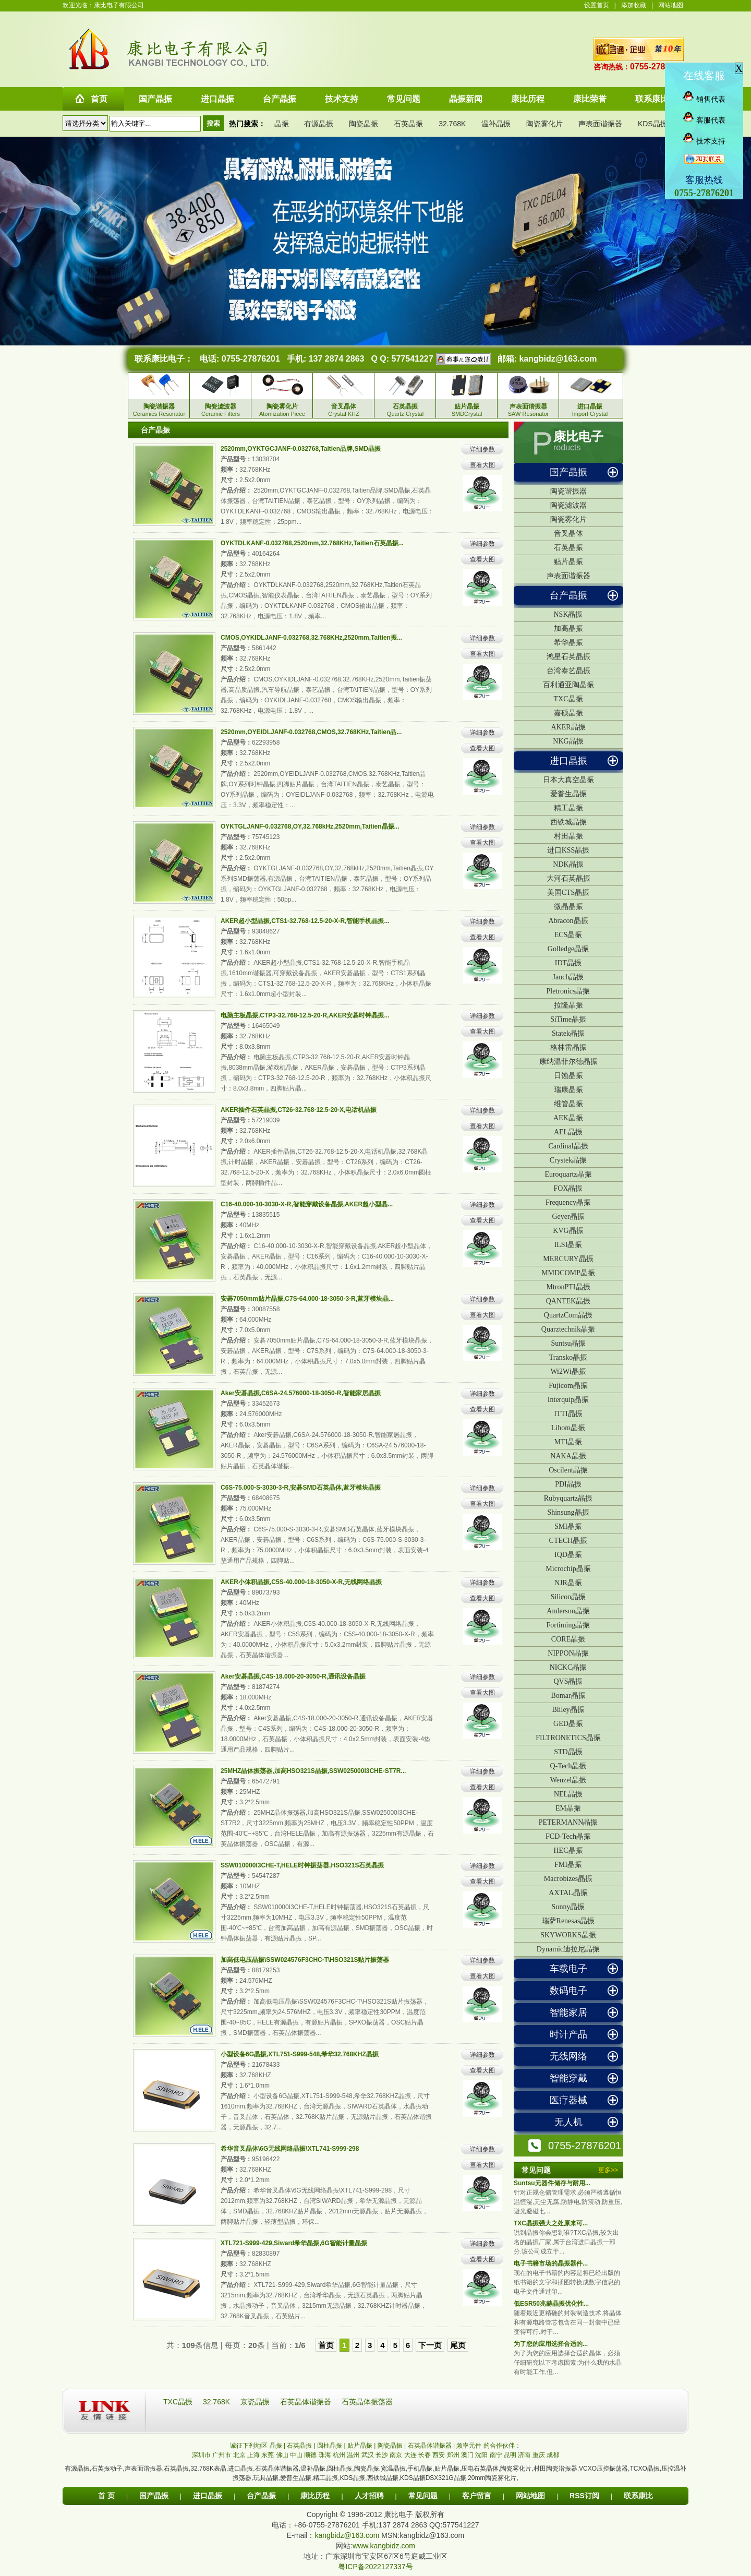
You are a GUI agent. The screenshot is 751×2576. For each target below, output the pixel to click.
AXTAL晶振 (568, 1893)
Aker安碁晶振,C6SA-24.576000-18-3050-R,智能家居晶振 (301, 1393)
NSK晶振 (568, 614)
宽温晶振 (393, 2468)
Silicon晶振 (568, 1597)
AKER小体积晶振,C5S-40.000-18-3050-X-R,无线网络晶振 (301, 1582)
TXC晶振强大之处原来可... (551, 2223)
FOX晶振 (568, 1188)
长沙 (382, 2455)
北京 (239, 2455)
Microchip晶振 (568, 1569)
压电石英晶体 (480, 2468)
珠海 (325, 2455)
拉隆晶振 (568, 1005)
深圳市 (201, 2455)
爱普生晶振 (568, 794)
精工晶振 (568, 808)
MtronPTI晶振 (568, 1287)
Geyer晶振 (568, 1216)
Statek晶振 (568, 1033)
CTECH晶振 (568, 1540)
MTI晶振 (568, 1442)
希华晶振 (568, 642)
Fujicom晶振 (568, 1385)
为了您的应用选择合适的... (551, 2343)
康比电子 (578, 436)
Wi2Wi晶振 (568, 1371)
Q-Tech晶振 (568, 1766)
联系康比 (638, 2495)
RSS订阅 (584, 2495)
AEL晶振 (568, 1132)
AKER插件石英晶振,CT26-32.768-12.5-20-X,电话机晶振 (299, 1109)
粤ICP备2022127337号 (375, 2566)
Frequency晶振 (568, 1202)
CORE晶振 (568, 1639)
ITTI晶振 (568, 1414)
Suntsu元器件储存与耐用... (552, 2183)
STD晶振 (568, 1752)
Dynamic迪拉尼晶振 (568, 1949)
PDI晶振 (568, 1484)
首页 (326, 2345)
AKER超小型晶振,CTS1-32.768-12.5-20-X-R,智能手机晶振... (305, 921)
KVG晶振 (568, 1231)
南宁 (496, 2455)
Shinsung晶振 (568, 1512)
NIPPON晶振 (568, 1653)
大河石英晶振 (568, 878)
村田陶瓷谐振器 (555, 2468)
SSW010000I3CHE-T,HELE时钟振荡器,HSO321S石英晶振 (302, 1865)
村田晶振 (568, 836)
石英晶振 (408, 123)
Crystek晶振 (568, 1160)
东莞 (267, 2455)
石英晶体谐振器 (306, 2402)
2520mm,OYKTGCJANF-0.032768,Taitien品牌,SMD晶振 (301, 448)
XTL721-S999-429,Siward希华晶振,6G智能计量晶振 (294, 2243)
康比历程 (315, 2495)
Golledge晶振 (568, 949)
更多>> (608, 2170)
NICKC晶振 (568, 1667)
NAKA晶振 (568, 1456)
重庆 (538, 2455)
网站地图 (670, 5)
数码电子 (568, 1990)
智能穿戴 (568, 2078)
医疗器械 (568, 2100)
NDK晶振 (568, 864)
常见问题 (423, 2495)
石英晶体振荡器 (367, 2402)
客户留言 (476, 2495)
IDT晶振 (568, 963)
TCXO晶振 (644, 2468)
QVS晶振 (568, 1681)
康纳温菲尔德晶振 (568, 1061)
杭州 (339, 2455)
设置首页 (596, 5)
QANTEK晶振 (568, 1301)
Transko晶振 (568, 1357)
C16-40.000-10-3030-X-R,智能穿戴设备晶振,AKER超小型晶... (307, 1204)
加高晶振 (568, 628)
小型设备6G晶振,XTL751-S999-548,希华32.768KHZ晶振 (300, 2054)
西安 (438, 2455)
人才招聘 (369, 2495)
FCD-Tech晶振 (568, 1836)
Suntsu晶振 (568, 1343)
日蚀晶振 (568, 1076)
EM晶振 (568, 1808)
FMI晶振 (568, 1864)
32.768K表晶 (208, 2468)
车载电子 (568, 1968)
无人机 (568, 2122)
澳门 (467, 2455)
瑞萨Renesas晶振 (568, 1921)
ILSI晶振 (568, 1245)
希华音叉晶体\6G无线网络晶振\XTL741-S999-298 (290, 2148)
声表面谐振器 (600, 123)
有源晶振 (318, 123)
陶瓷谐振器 (568, 491)
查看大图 (482, 465)
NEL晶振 (568, 1794)
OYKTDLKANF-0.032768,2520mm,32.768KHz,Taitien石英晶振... (312, 543)
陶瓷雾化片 (544, 123)
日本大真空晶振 (568, 780)
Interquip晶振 (568, 1400)
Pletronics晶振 (568, 991)
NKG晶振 (568, 741)
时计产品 (568, 2034)
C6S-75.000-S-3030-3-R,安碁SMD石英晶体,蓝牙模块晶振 (301, 1487)
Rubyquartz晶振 (568, 1498)
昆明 (510, 2455)
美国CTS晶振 (568, 892)
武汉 (367, 2455)
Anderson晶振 (568, 1611)
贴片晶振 (568, 562)
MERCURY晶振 (568, 1259)
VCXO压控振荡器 (603, 2468)
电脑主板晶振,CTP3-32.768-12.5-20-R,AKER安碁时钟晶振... (305, 1015)
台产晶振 (568, 595)
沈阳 (481, 2455)
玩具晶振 (265, 2478)
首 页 (106, 2495)
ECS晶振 (568, 935)
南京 (396, 2455)
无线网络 (568, 2056)
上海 (253, 2455)
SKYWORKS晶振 (568, 1935)
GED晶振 (568, 1724)
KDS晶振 (653, 123)
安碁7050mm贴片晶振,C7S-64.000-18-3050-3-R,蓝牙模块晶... (307, 1298)
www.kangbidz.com (384, 2546)
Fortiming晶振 (568, 1625)
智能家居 (568, 2012)
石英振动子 (107, 2468)
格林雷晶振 (568, 1047)
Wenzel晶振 (568, 1780)
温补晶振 (496, 123)
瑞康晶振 (568, 1090)
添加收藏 (633, 5)
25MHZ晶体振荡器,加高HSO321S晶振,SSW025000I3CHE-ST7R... (313, 1771)
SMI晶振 (568, 1526)
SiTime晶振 (568, 1019)
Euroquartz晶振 (567, 1174)
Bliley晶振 (568, 1710)
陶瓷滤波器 (568, 505)
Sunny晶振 (568, 1907)
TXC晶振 (568, 699)
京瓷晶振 (256, 2402)
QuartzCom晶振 (568, 1315)
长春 (424, 2455)
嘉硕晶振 (568, 713)
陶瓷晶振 (363, 123)
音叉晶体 (568, 533)
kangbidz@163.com (558, 358)
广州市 (221, 2455)
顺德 (310, 2455)
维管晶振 (568, 1104)
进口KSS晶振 (568, 850)
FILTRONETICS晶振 (568, 1738)
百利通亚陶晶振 (568, 685)
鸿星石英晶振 (568, 657)
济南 (524, 2455)
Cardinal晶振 (568, 1146)
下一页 (430, 2345)
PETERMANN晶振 (568, 1822)
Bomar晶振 (568, 1695)
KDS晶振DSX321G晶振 (433, 2478)
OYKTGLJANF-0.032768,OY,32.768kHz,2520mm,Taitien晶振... (310, 826)
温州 (353, 2455)
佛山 (282, 2455)
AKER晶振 (568, 727)
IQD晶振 (568, 1555)
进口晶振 (568, 761)
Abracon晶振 (568, 921)
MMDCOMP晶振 (568, 1273)
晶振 (281, 123)
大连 (410, 2455)
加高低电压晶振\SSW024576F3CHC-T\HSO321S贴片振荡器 (305, 1959)
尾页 (458, 2345)
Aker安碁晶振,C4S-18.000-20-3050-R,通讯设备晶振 (293, 1676)
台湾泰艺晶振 (568, 671)
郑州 (453, 2455)
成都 (553, 2455)
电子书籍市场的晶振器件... (551, 2263)
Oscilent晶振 (568, 1470)
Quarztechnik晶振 (568, 1329)
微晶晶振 (568, 906)
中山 (296, 2455)
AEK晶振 (568, 1118)
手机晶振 (419, 2468)
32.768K (452, 123)
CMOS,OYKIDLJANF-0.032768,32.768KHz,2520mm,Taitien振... (311, 637)
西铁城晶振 (568, 822)
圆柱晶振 (339, 2468)
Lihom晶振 (568, 1428)
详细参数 (482, 449)
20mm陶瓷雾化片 (492, 2478)
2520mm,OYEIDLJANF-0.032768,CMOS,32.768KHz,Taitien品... (311, 732)
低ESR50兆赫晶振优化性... (551, 2303)
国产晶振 (568, 472)
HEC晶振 (568, 1850)
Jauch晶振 (568, 977)
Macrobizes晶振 (568, 1879)
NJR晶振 (568, 1583)
